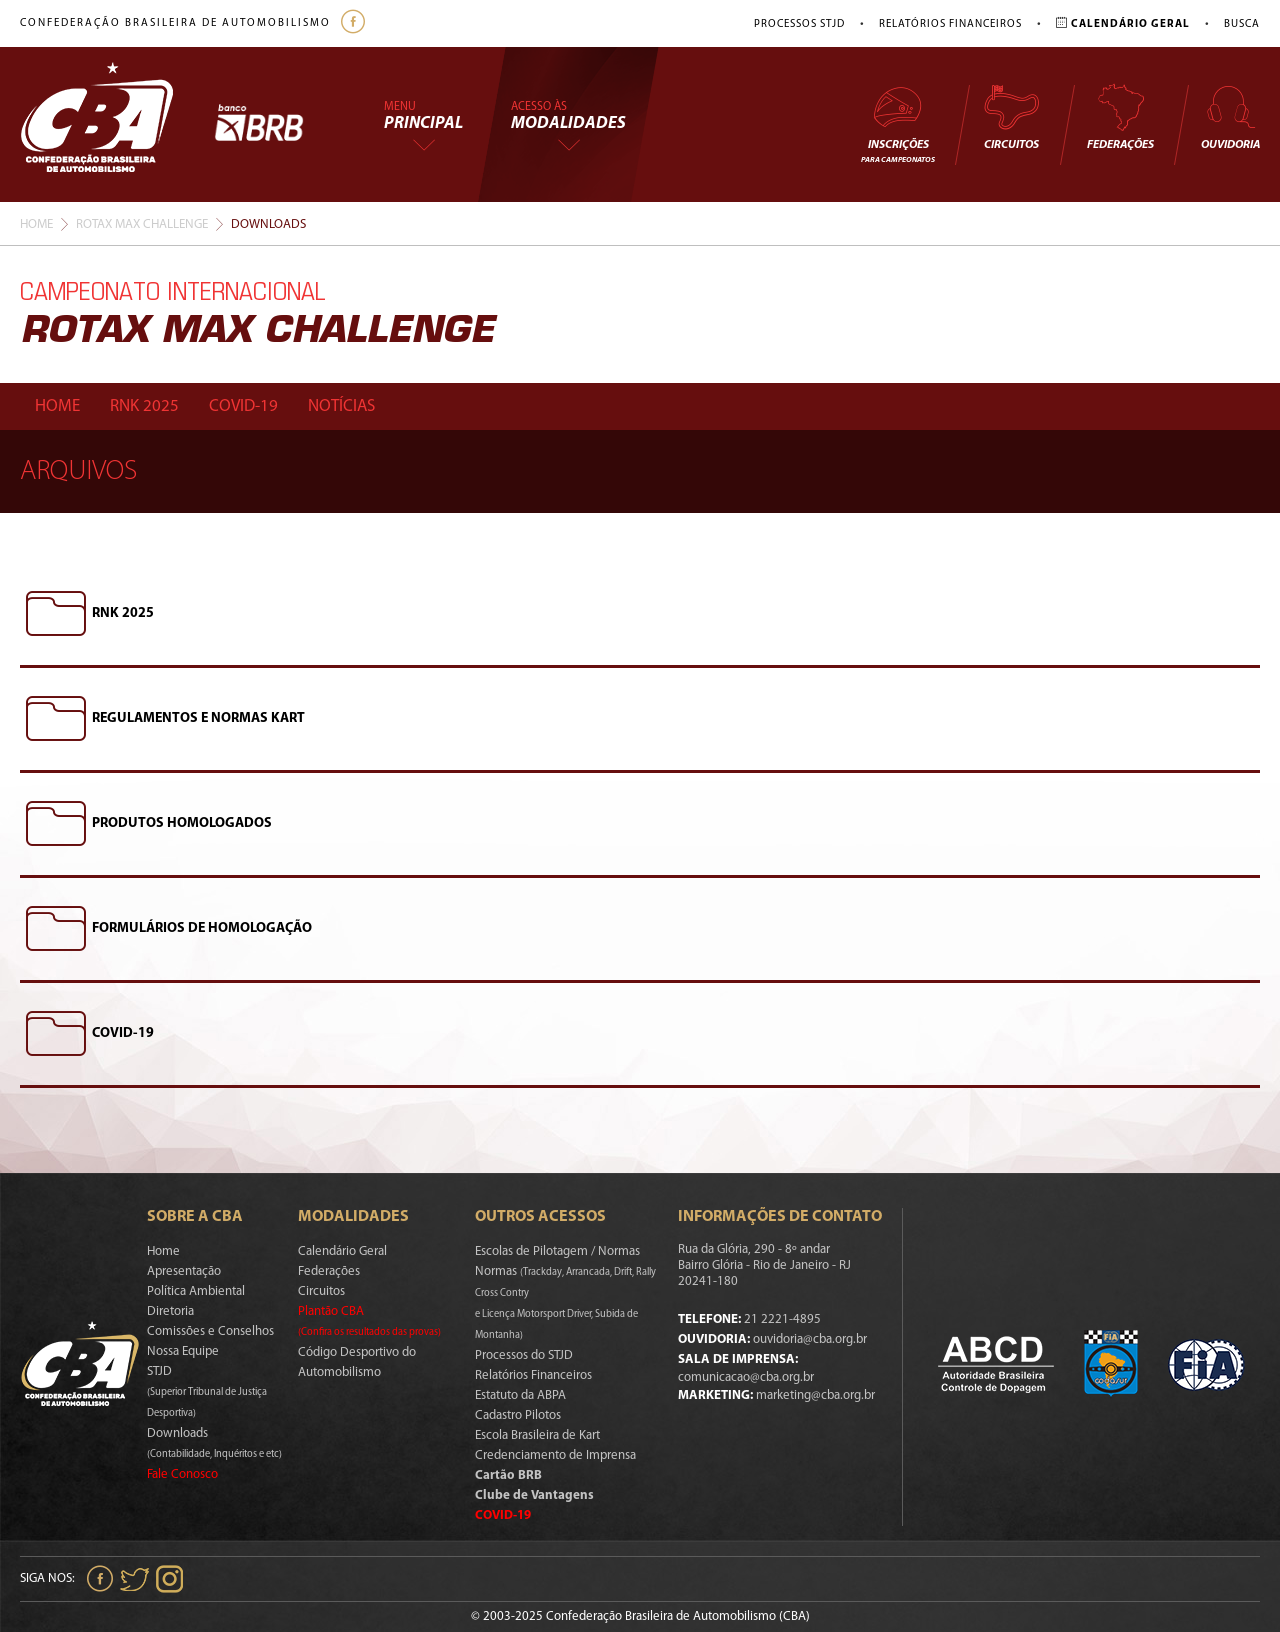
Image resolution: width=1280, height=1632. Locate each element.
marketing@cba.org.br (815, 1395)
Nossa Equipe (183, 1351)
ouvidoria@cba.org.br (810, 1339)
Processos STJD (799, 24)
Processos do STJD (524, 1355)
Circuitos (1011, 117)
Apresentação (184, 1271)
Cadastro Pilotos (518, 1415)
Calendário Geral (342, 1251)
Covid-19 (243, 406)
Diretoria (170, 1311)
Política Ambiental (196, 1291)
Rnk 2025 (144, 406)
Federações (1120, 117)
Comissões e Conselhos (210, 1331)
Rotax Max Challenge (142, 224)
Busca (1242, 24)
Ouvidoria (1230, 117)
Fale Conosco (182, 1474)
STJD (207, 1392)
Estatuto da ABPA (520, 1395)
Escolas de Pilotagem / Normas (557, 1251)
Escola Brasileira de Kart (537, 1435)
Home (36, 224)
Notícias (341, 406)
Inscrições (898, 123)
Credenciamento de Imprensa (555, 1455)
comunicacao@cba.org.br (746, 1377)
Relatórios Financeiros (950, 24)
